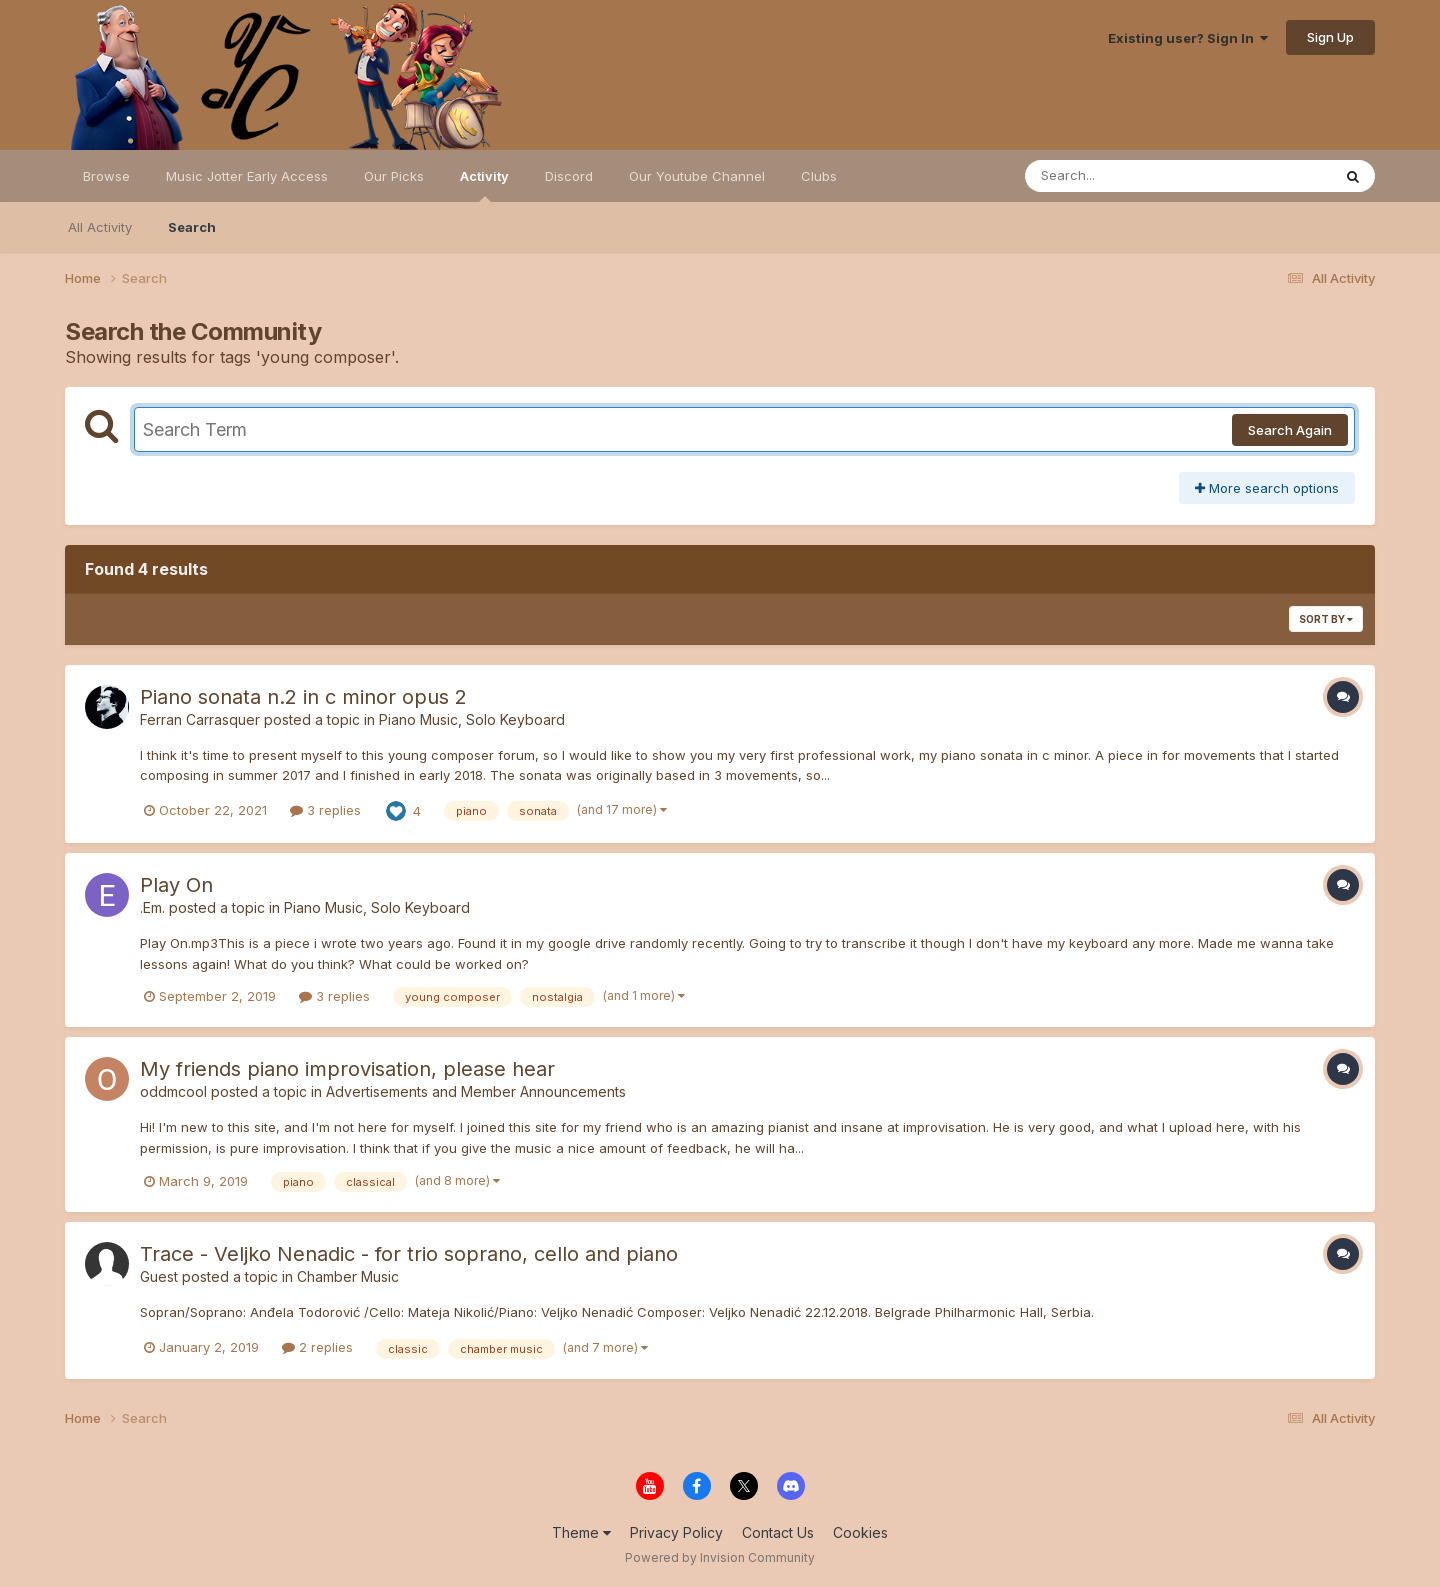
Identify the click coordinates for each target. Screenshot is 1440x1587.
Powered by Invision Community (720, 1557)
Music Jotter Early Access (247, 176)
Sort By (1326, 619)
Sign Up (1330, 37)
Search (192, 227)
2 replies (317, 1347)
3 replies (325, 810)
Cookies (860, 1532)
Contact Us (778, 1532)
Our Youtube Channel (697, 176)
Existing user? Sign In (1188, 38)
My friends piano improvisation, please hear (347, 1069)
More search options (1267, 488)
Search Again (1290, 430)
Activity (484, 185)
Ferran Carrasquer (200, 719)
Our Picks (394, 176)
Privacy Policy (676, 1532)
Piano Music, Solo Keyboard (472, 719)
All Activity (100, 227)
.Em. (152, 907)
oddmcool (173, 1091)
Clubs (819, 176)
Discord (569, 176)
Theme (581, 1532)
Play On (176, 885)
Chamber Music (348, 1276)
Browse (106, 176)
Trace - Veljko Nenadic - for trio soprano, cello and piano (409, 1254)
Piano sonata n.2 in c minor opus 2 (303, 697)
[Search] (1123, 176)
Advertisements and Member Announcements (476, 1091)
